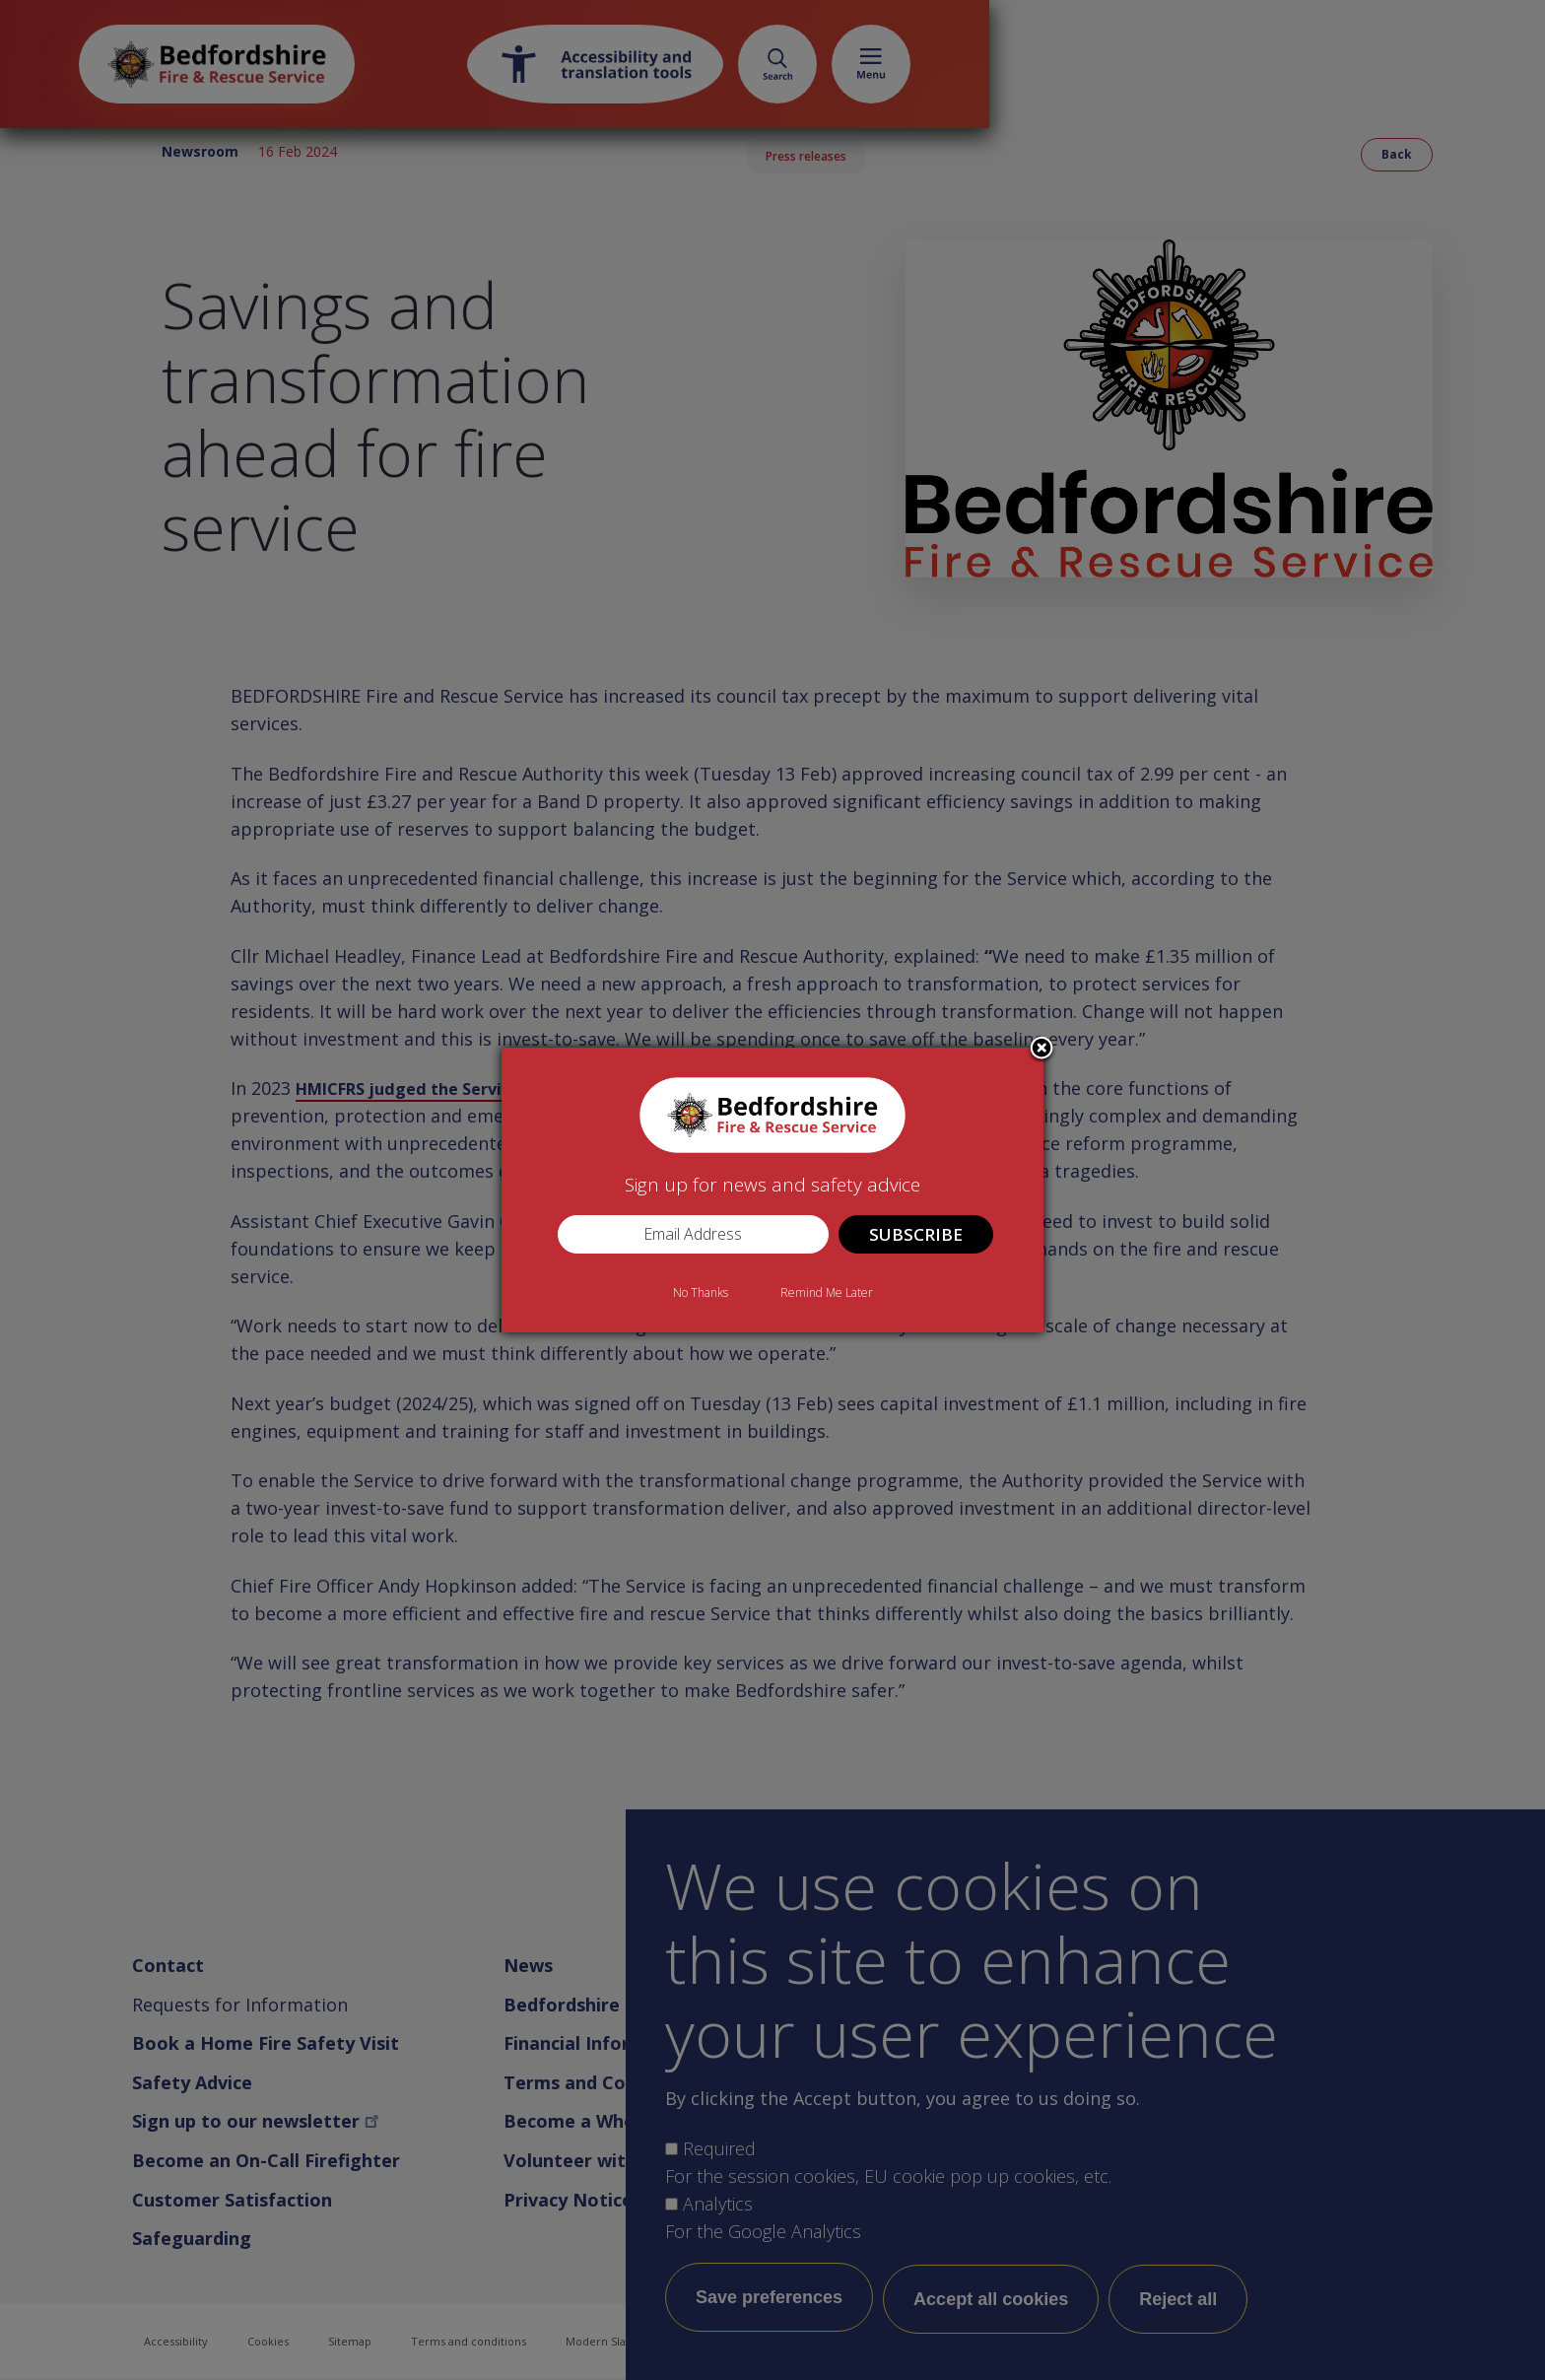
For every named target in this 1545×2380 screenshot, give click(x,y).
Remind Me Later (826, 1292)
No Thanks (700, 1292)
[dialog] (772, 1190)
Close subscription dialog (1041, 1049)
